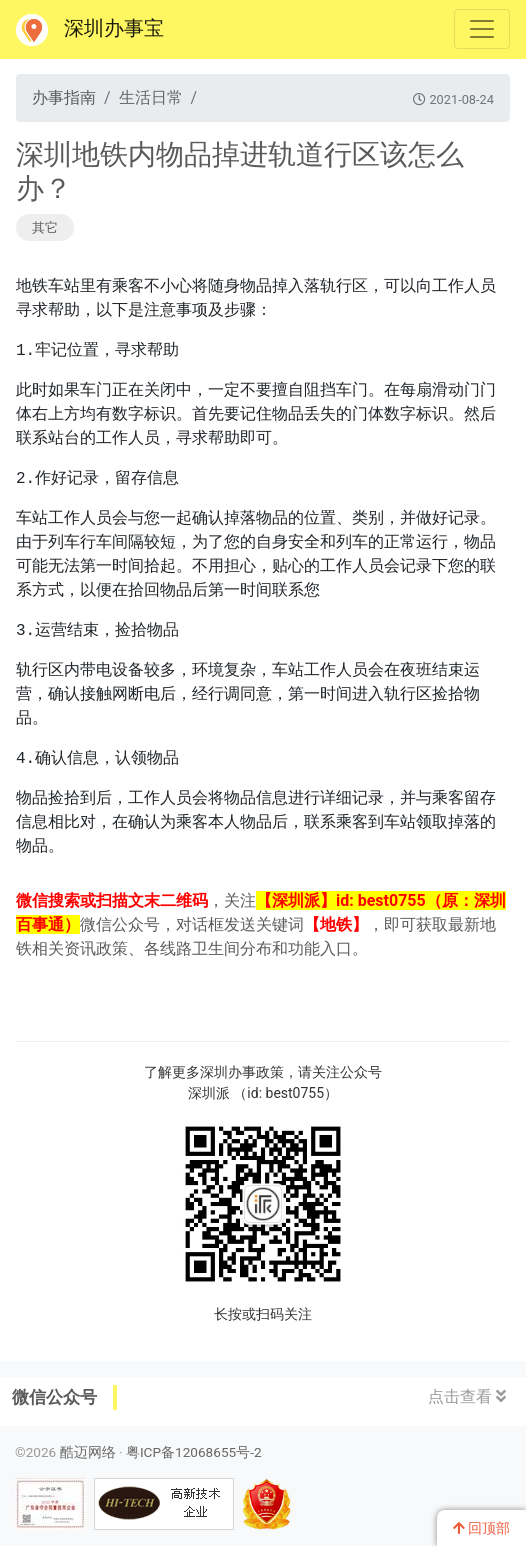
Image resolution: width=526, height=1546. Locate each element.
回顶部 (481, 1528)
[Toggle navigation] (482, 29)
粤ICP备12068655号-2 (194, 1452)
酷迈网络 (88, 1452)
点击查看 (467, 1396)
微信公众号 (54, 1397)
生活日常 (151, 97)
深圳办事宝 (90, 30)
